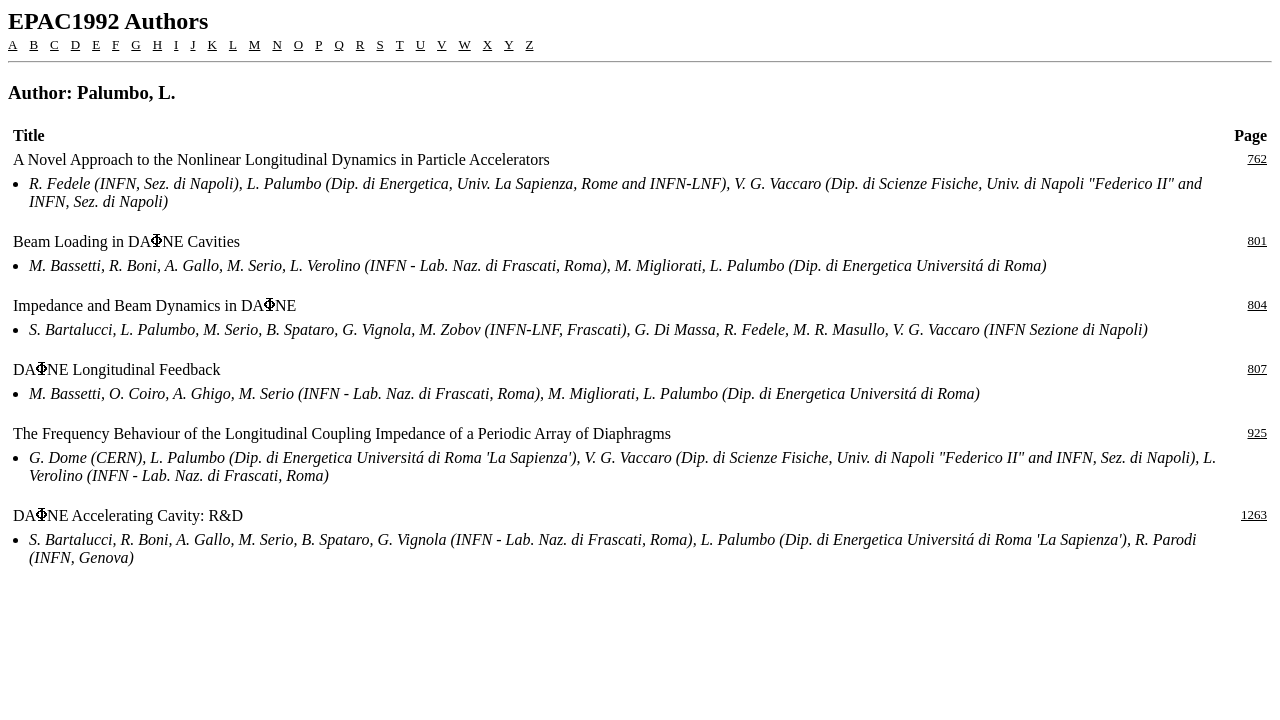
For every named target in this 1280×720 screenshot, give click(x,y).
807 (1258, 368)
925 (1258, 432)
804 (1258, 304)
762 (1258, 158)
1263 (1254, 514)
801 (1258, 240)
